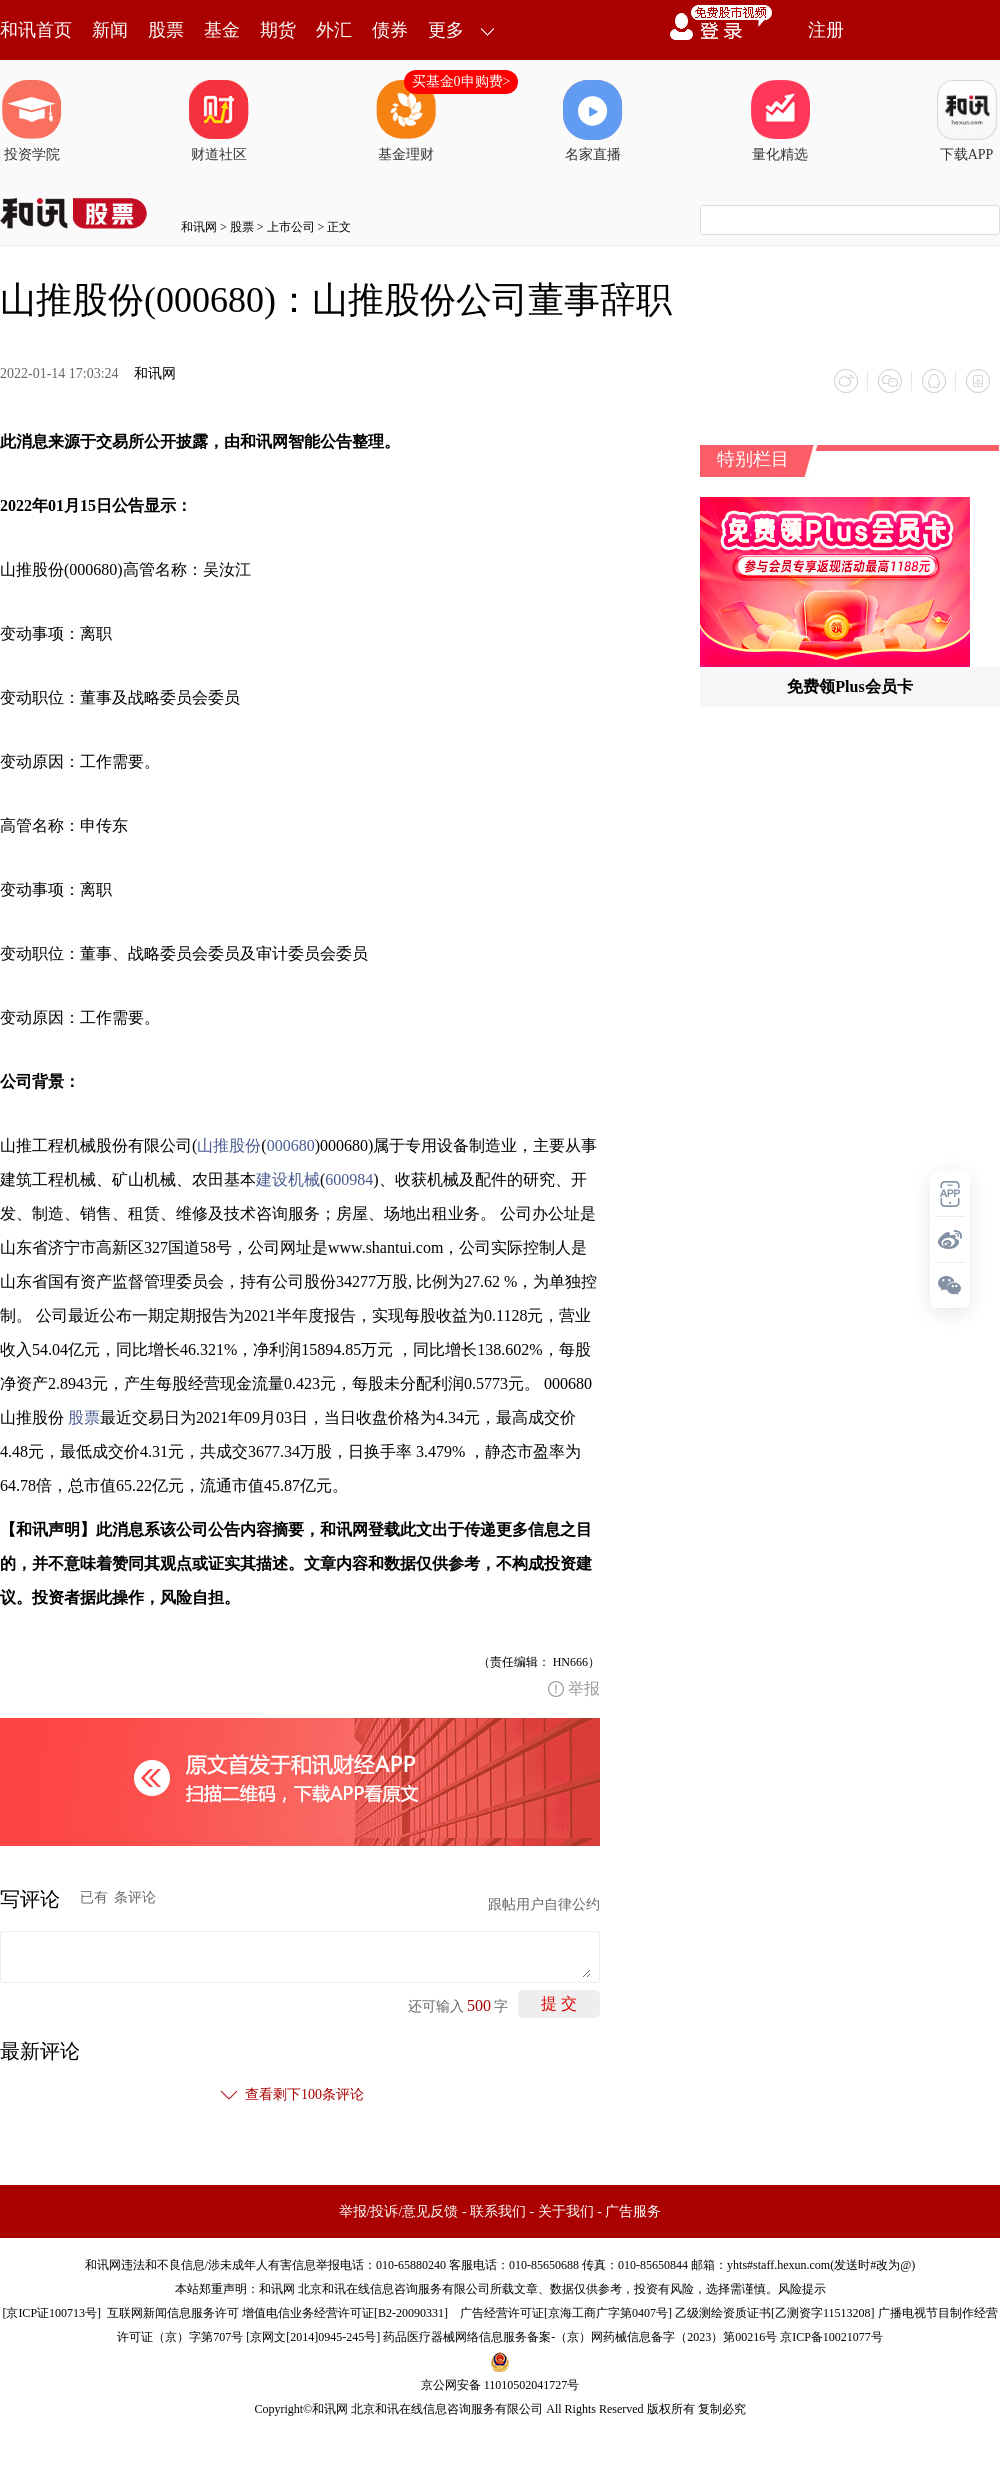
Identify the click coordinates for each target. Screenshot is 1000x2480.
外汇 (334, 30)
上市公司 (291, 227)
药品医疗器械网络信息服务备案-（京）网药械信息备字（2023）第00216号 (580, 2337)
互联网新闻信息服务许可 (173, 2313)
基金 (222, 30)
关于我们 (566, 2211)
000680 (291, 1145)
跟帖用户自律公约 (544, 1904)
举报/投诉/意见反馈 (399, 2211)
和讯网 (199, 227)
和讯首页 (36, 30)
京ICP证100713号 (51, 2313)
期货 (278, 30)
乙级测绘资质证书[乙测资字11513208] (775, 2313)
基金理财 (406, 121)
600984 (349, 1179)
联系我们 (498, 2211)
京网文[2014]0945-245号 (313, 2337)
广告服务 (633, 2211)
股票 (166, 30)
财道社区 (219, 121)
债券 (390, 30)
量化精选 (780, 121)
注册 (826, 30)
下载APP (967, 121)
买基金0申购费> (461, 81)
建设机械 (288, 1179)
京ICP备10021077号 (831, 2337)
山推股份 (229, 1145)
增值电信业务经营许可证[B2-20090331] (345, 2313)
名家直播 (593, 121)
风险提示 (802, 2289)
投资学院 (32, 121)
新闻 (110, 30)
